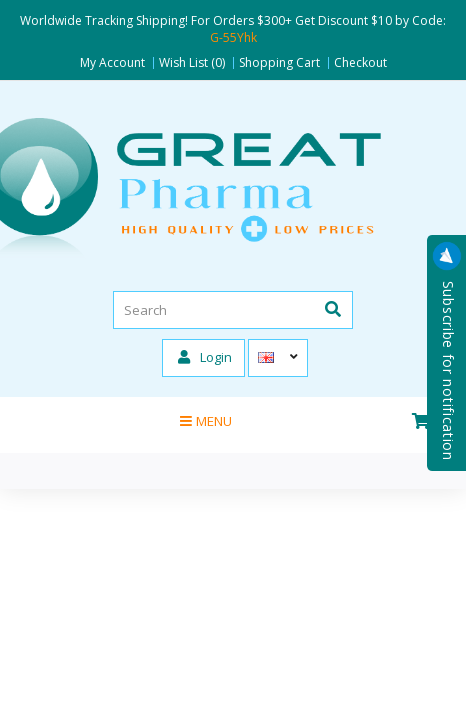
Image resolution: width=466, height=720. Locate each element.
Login (205, 357)
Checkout (360, 63)
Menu (206, 421)
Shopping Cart (279, 63)
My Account (112, 63)
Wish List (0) (192, 63)
